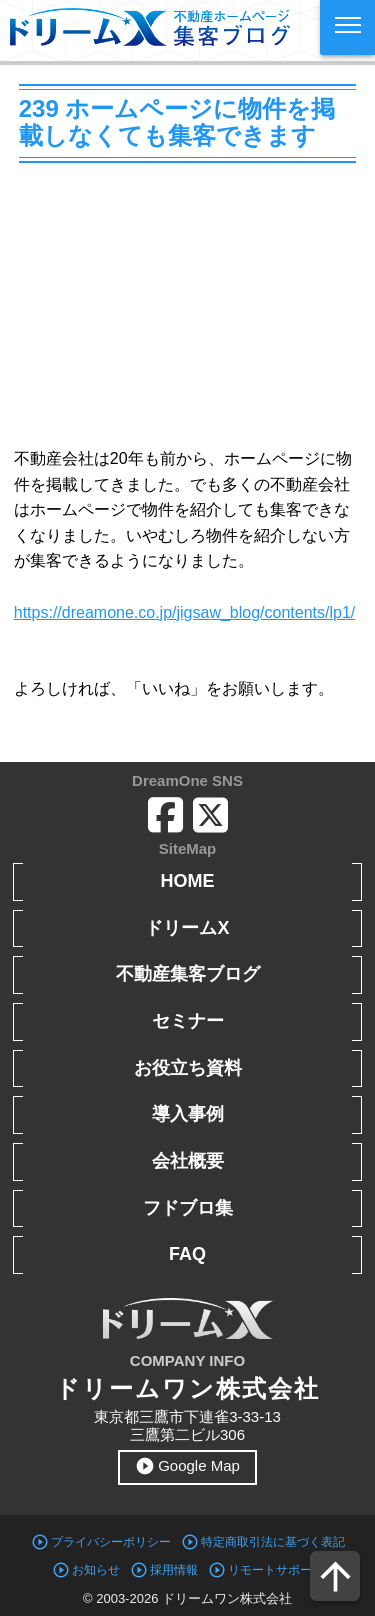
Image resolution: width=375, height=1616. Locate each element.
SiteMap (188, 848)
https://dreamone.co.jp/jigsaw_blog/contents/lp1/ (185, 612)
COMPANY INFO (187, 1360)
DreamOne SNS (187, 780)
